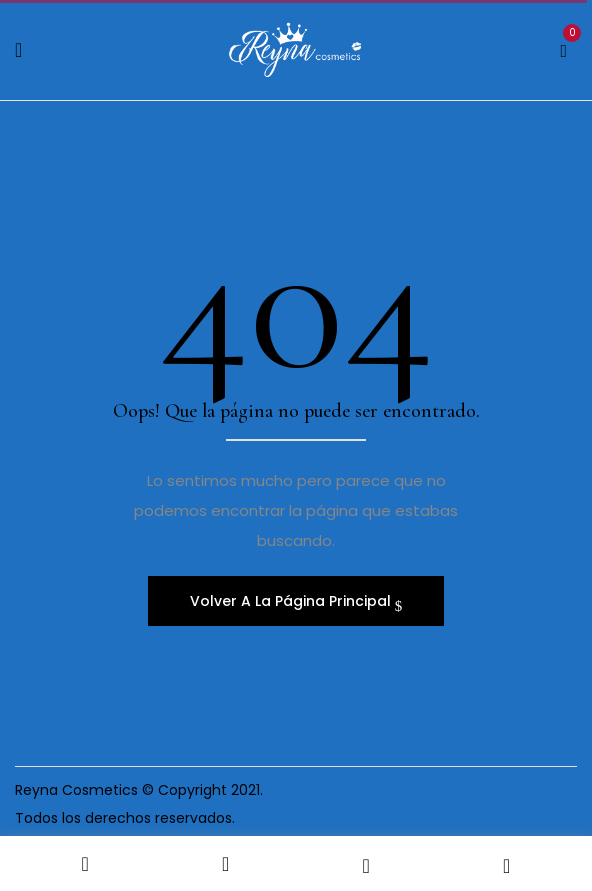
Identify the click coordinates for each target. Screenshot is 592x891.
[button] (563, 48)
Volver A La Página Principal (292, 601)
